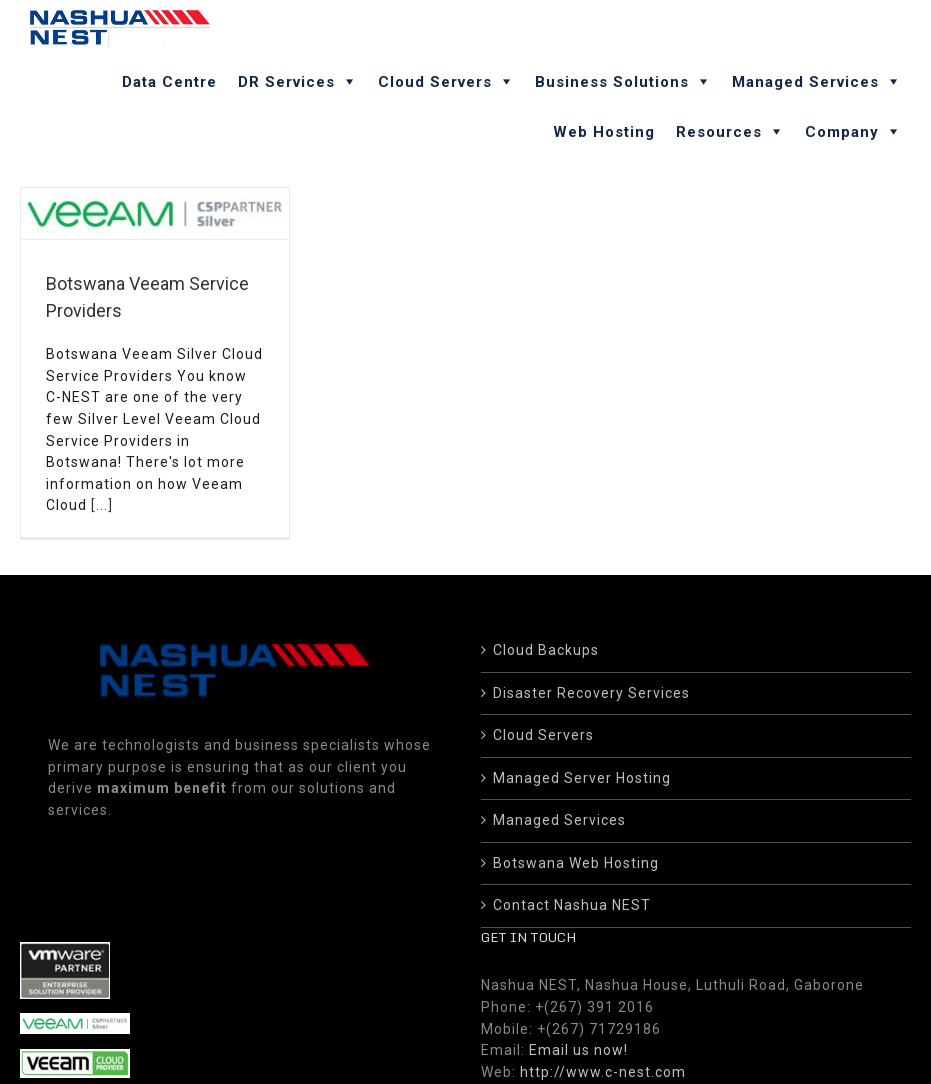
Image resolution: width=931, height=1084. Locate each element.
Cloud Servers (435, 82)
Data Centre (169, 82)
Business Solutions (612, 82)
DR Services (286, 82)
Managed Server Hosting (582, 761)
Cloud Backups (546, 633)
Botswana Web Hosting (576, 846)
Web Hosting (604, 132)
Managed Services (805, 82)
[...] (102, 505)
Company (842, 132)
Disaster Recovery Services (591, 676)
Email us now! (578, 1033)
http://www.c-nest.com (603, 1055)
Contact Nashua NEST (572, 889)
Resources (719, 132)
